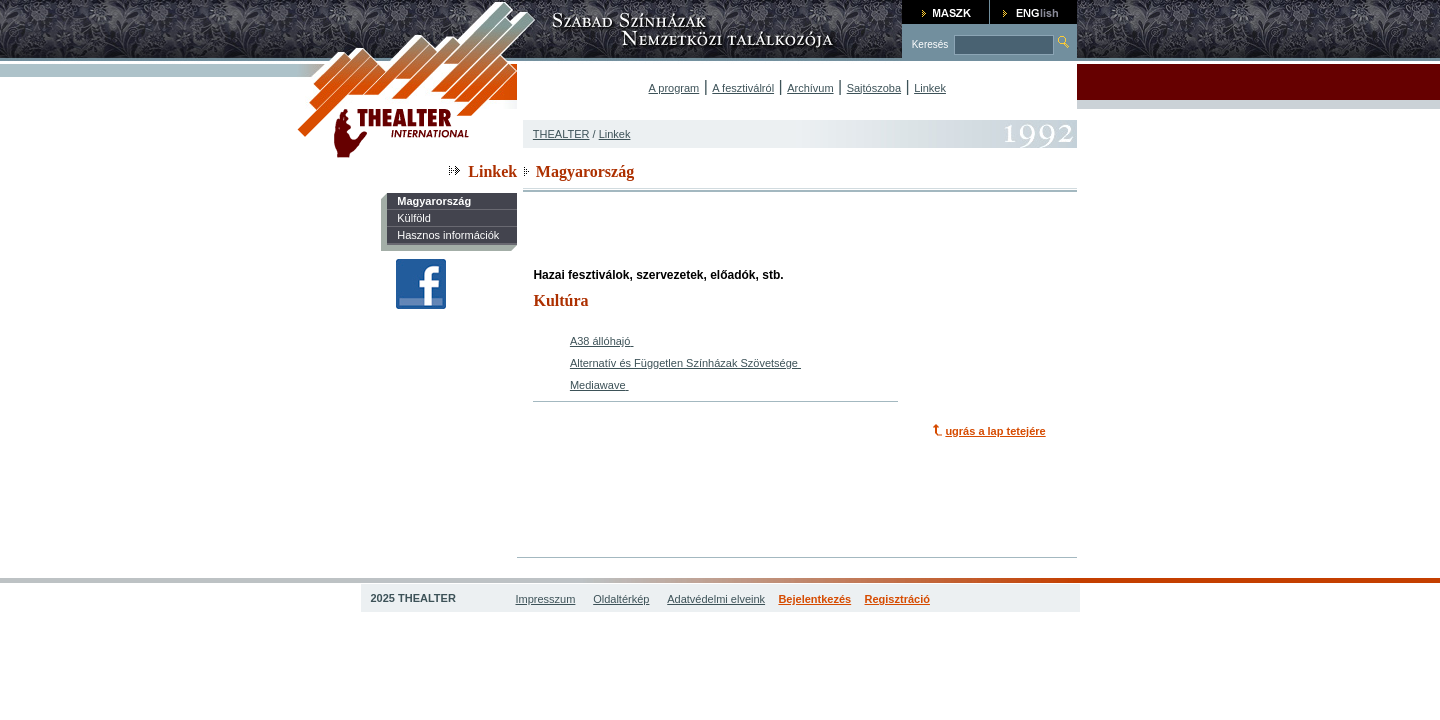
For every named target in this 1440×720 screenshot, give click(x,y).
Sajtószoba (874, 88)
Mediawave (598, 385)
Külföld (414, 218)
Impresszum (546, 599)
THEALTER (561, 134)
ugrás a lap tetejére (995, 431)
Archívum (810, 88)
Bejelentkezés (814, 599)
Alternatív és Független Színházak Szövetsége (684, 363)
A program (674, 88)
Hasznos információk (448, 235)
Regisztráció (897, 599)
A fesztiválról (743, 88)
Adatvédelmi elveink (716, 599)
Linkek (930, 88)
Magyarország (434, 201)
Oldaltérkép (621, 599)
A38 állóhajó (600, 341)
